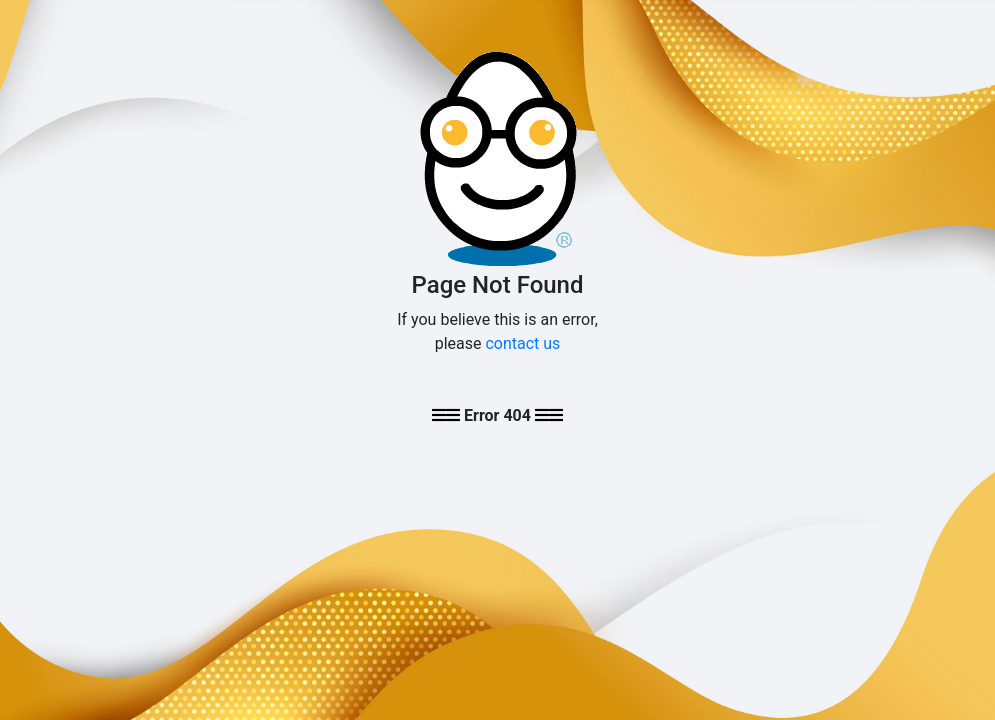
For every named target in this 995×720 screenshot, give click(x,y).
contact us (522, 343)
